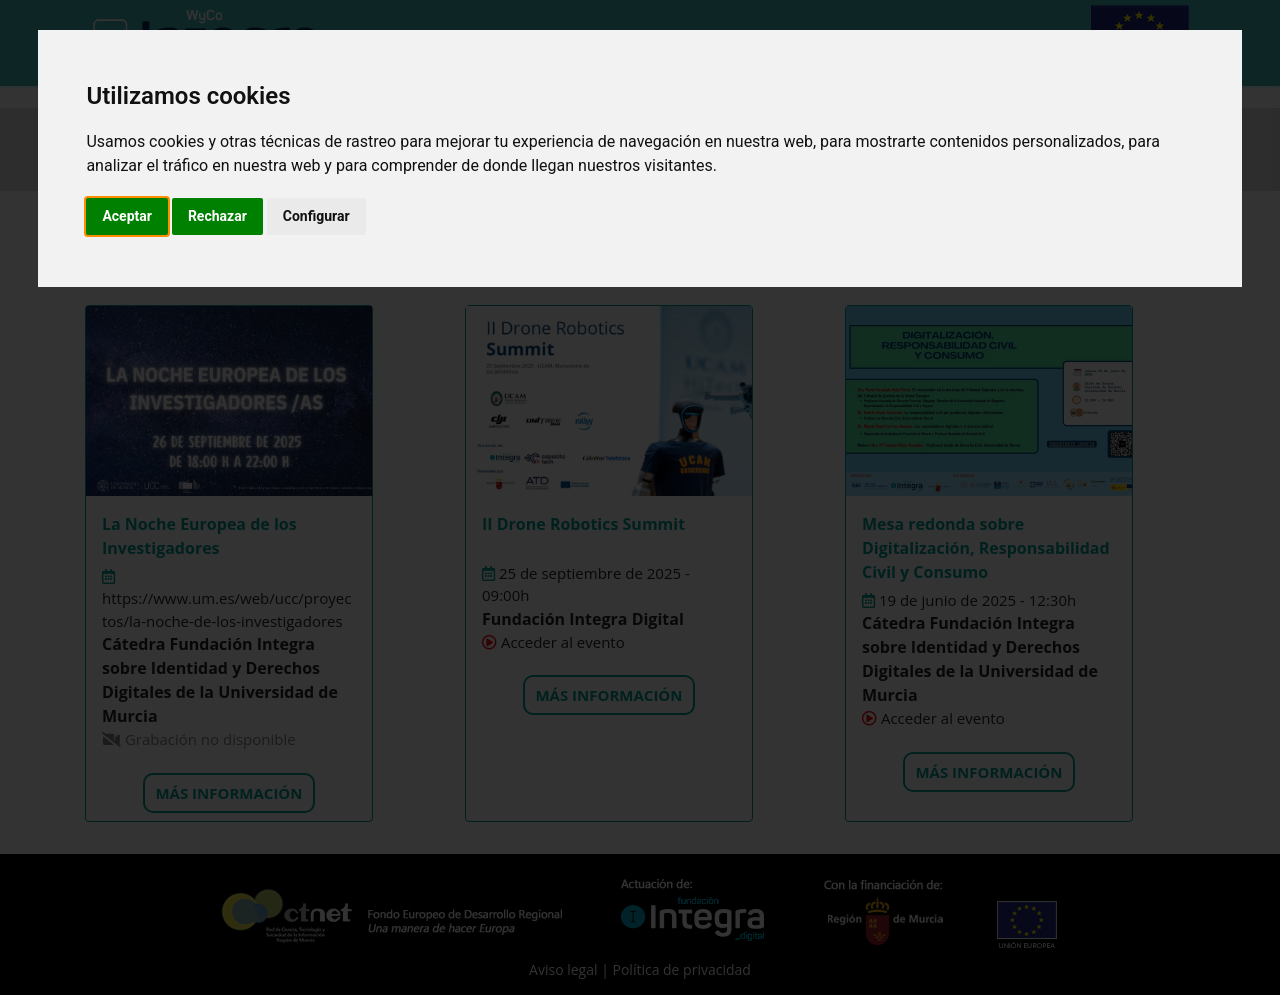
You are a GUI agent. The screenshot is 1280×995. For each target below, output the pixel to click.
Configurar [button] (316, 216)
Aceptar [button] (127, 216)
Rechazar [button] (217, 216)
